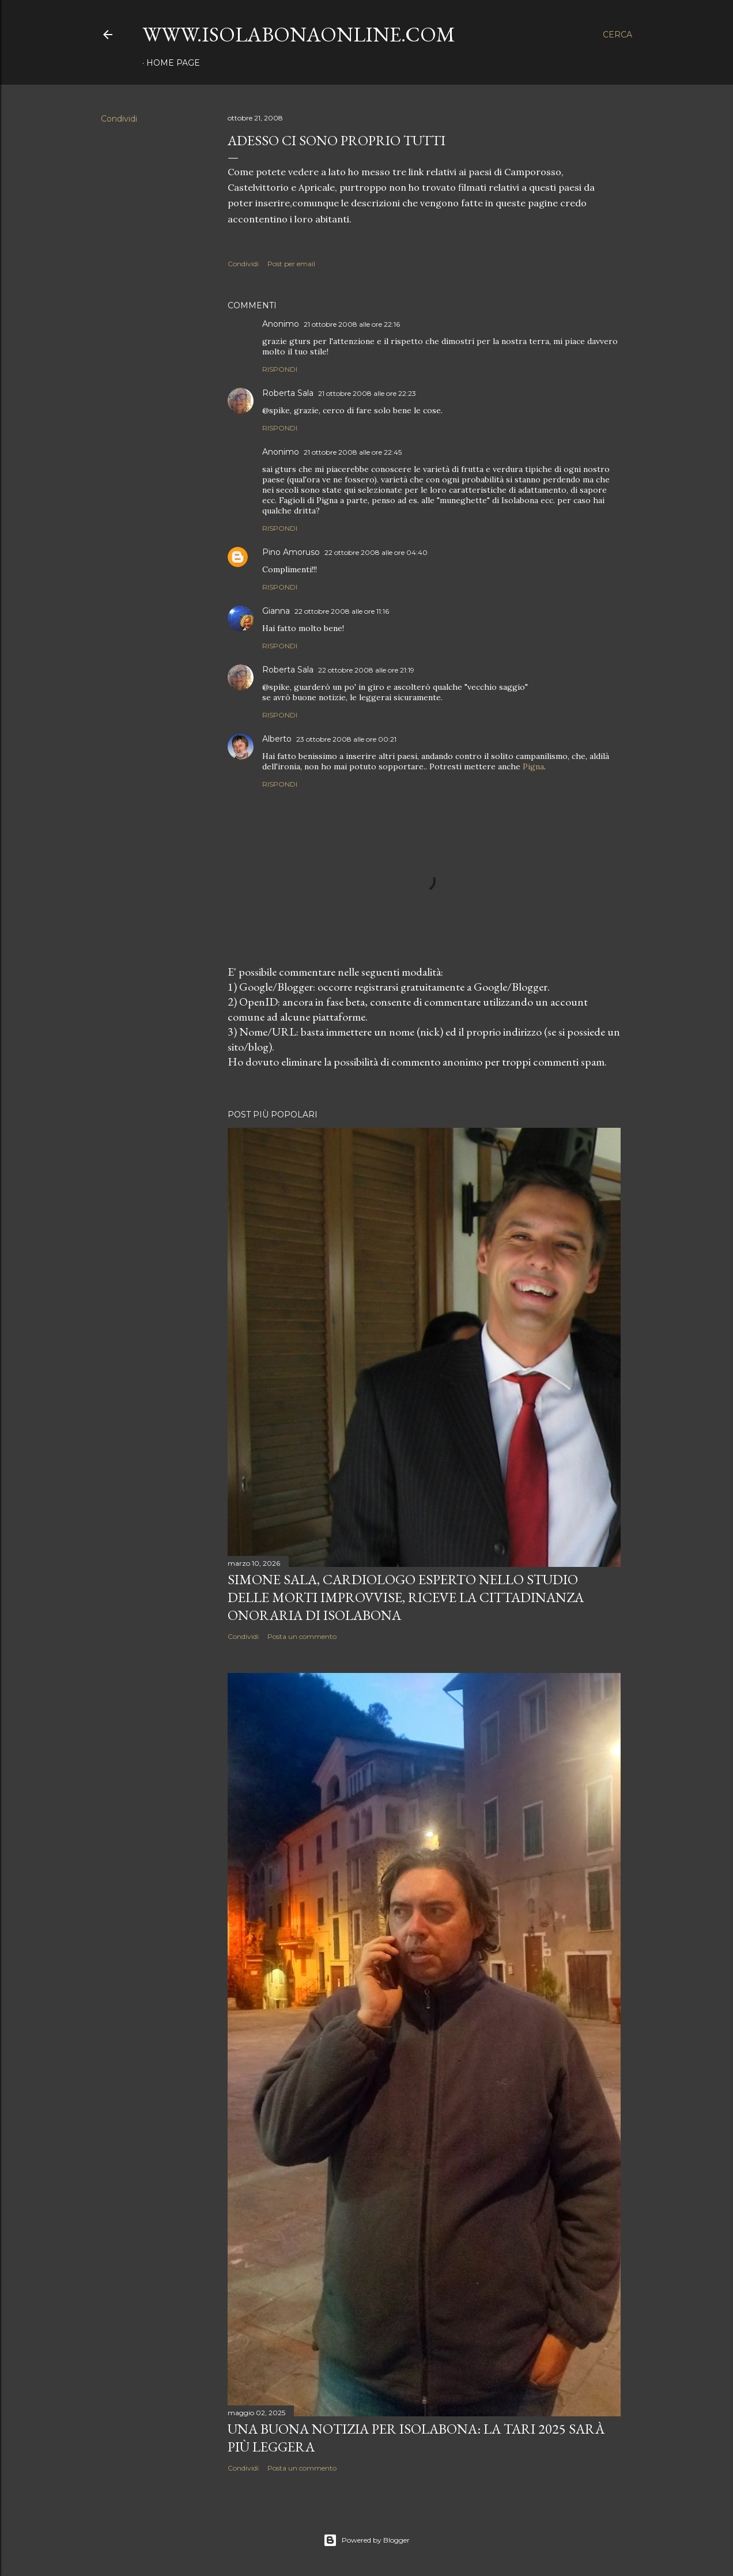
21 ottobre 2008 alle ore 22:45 (353, 452)
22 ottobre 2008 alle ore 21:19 (366, 670)
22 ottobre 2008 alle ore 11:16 (341, 611)
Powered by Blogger (366, 2540)
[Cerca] (617, 34)
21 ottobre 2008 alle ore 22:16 (352, 324)
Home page (173, 63)
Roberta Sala (287, 393)
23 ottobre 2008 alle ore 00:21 (346, 739)
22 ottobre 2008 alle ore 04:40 (376, 552)
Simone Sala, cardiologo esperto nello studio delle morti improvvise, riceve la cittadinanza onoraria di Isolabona (406, 1597)
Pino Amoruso (291, 552)
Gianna (276, 611)
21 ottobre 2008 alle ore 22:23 (367, 393)
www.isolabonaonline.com (298, 34)
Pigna (533, 766)
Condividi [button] (119, 119)
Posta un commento (302, 1636)
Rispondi (279, 369)
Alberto (277, 739)
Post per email (291, 263)
